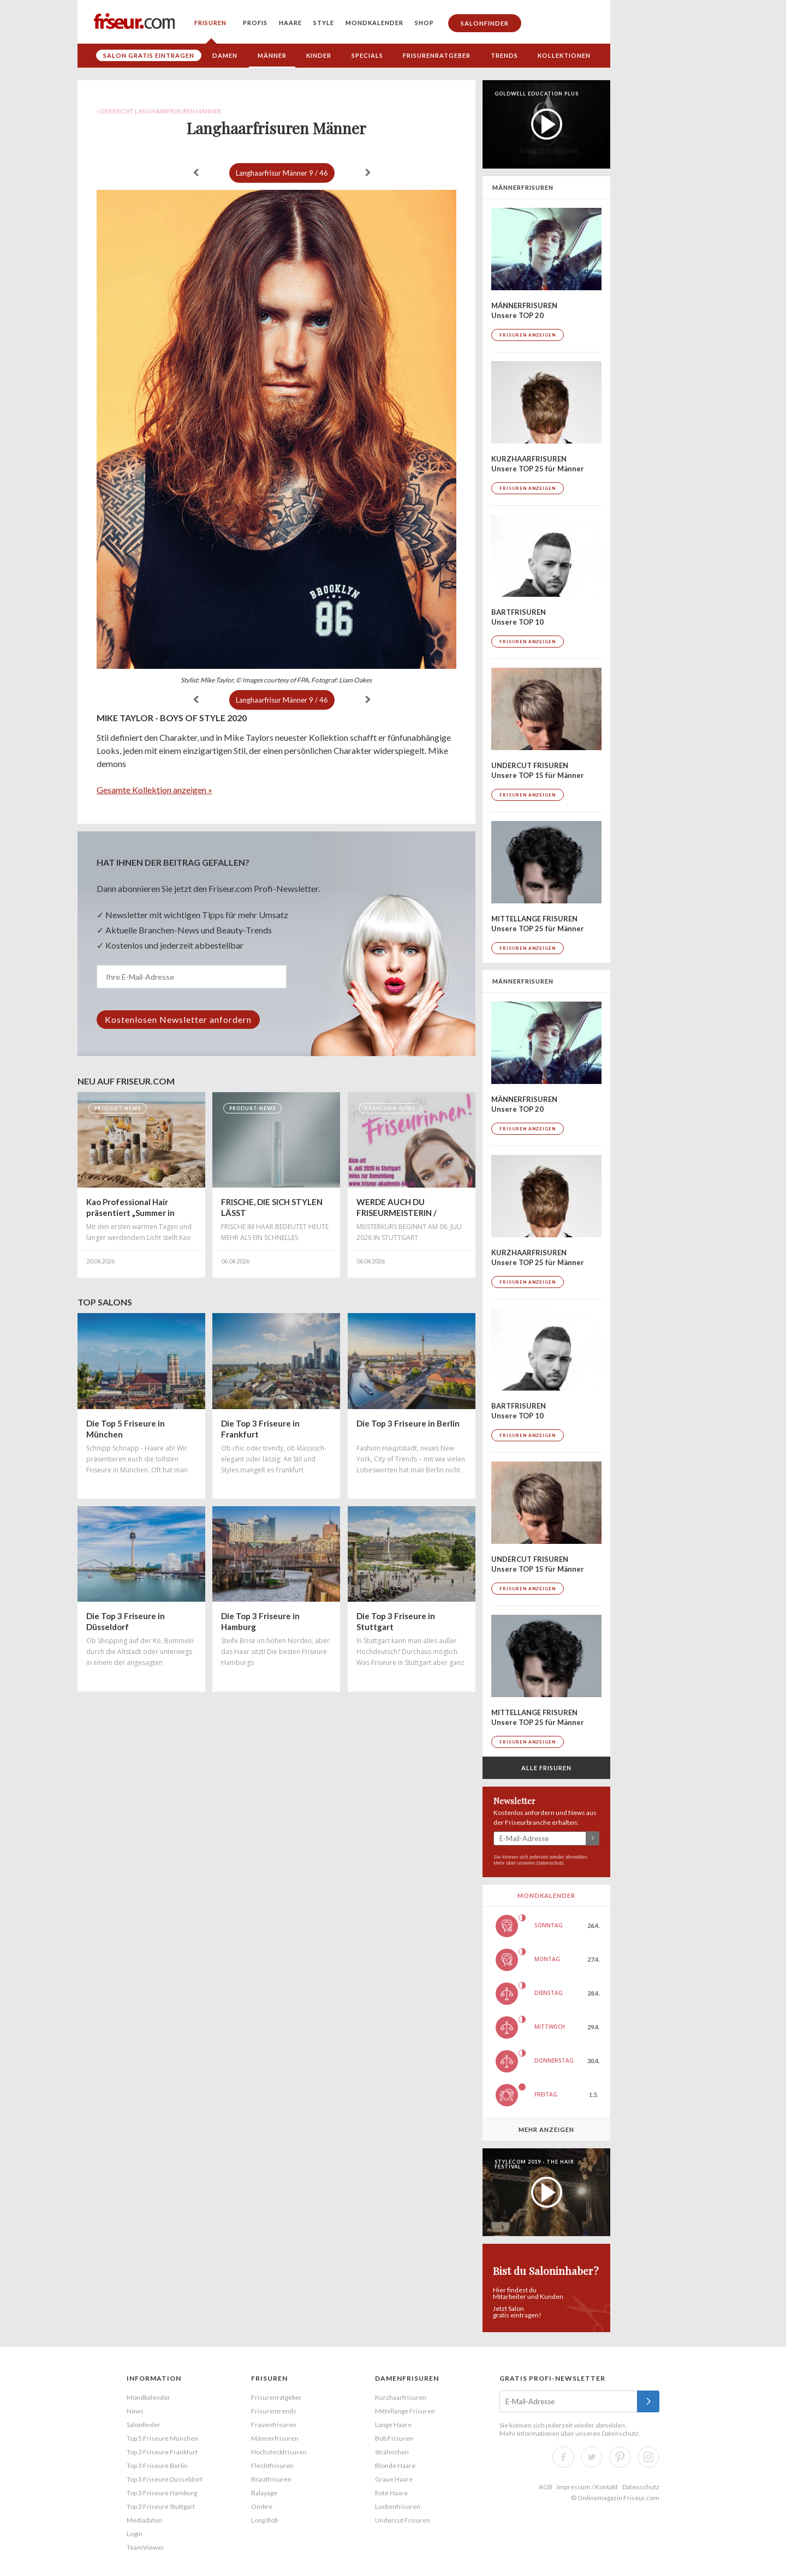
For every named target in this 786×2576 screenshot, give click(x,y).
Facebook (563, 2457)
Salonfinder (485, 23)
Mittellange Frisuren (405, 2411)
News (135, 2411)
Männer (272, 55)
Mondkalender (374, 22)
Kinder (318, 55)
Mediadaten (144, 2520)
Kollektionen (564, 55)
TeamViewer (145, 2547)
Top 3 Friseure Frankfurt (162, 2452)
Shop (424, 22)
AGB (545, 2487)
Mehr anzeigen (546, 2129)
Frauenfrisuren (273, 2425)
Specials (367, 55)
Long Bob (264, 2520)
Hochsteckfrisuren (279, 2452)
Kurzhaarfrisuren (400, 2397)
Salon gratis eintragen (148, 55)
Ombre (261, 2506)
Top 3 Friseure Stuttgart (161, 2506)
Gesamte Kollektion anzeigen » (154, 789)
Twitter (592, 2457)
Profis (255, 22)
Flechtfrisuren (272, 2465)
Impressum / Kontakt (587, 2487)
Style (323, 22)
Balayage (264, 2493)
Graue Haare (394, 2479)
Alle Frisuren (546, 1767)
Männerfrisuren (275, 2438)
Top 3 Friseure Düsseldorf (165, 2479)
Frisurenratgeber (437, 55)
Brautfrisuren (271, 2479)
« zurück (196, 172)
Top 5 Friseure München (162, 2438)
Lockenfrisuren (397, 2506)
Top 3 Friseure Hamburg (162, 2493)
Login (134, 2534)
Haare (290, 22)
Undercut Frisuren (402, 2520)
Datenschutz (550, 1863)
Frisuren (210, 22)
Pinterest (620, 2457)
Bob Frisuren (394, 2438)
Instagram (648, 2457)
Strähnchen (392, 2452)
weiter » (368, 172)
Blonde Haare (395, 2465)
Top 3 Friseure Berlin (157, 2465)
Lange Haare (393, 2425)
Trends (504, 55)
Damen (224, 55)
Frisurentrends (273, 2411)
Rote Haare (391, 2493)
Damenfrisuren (407, 2378)
